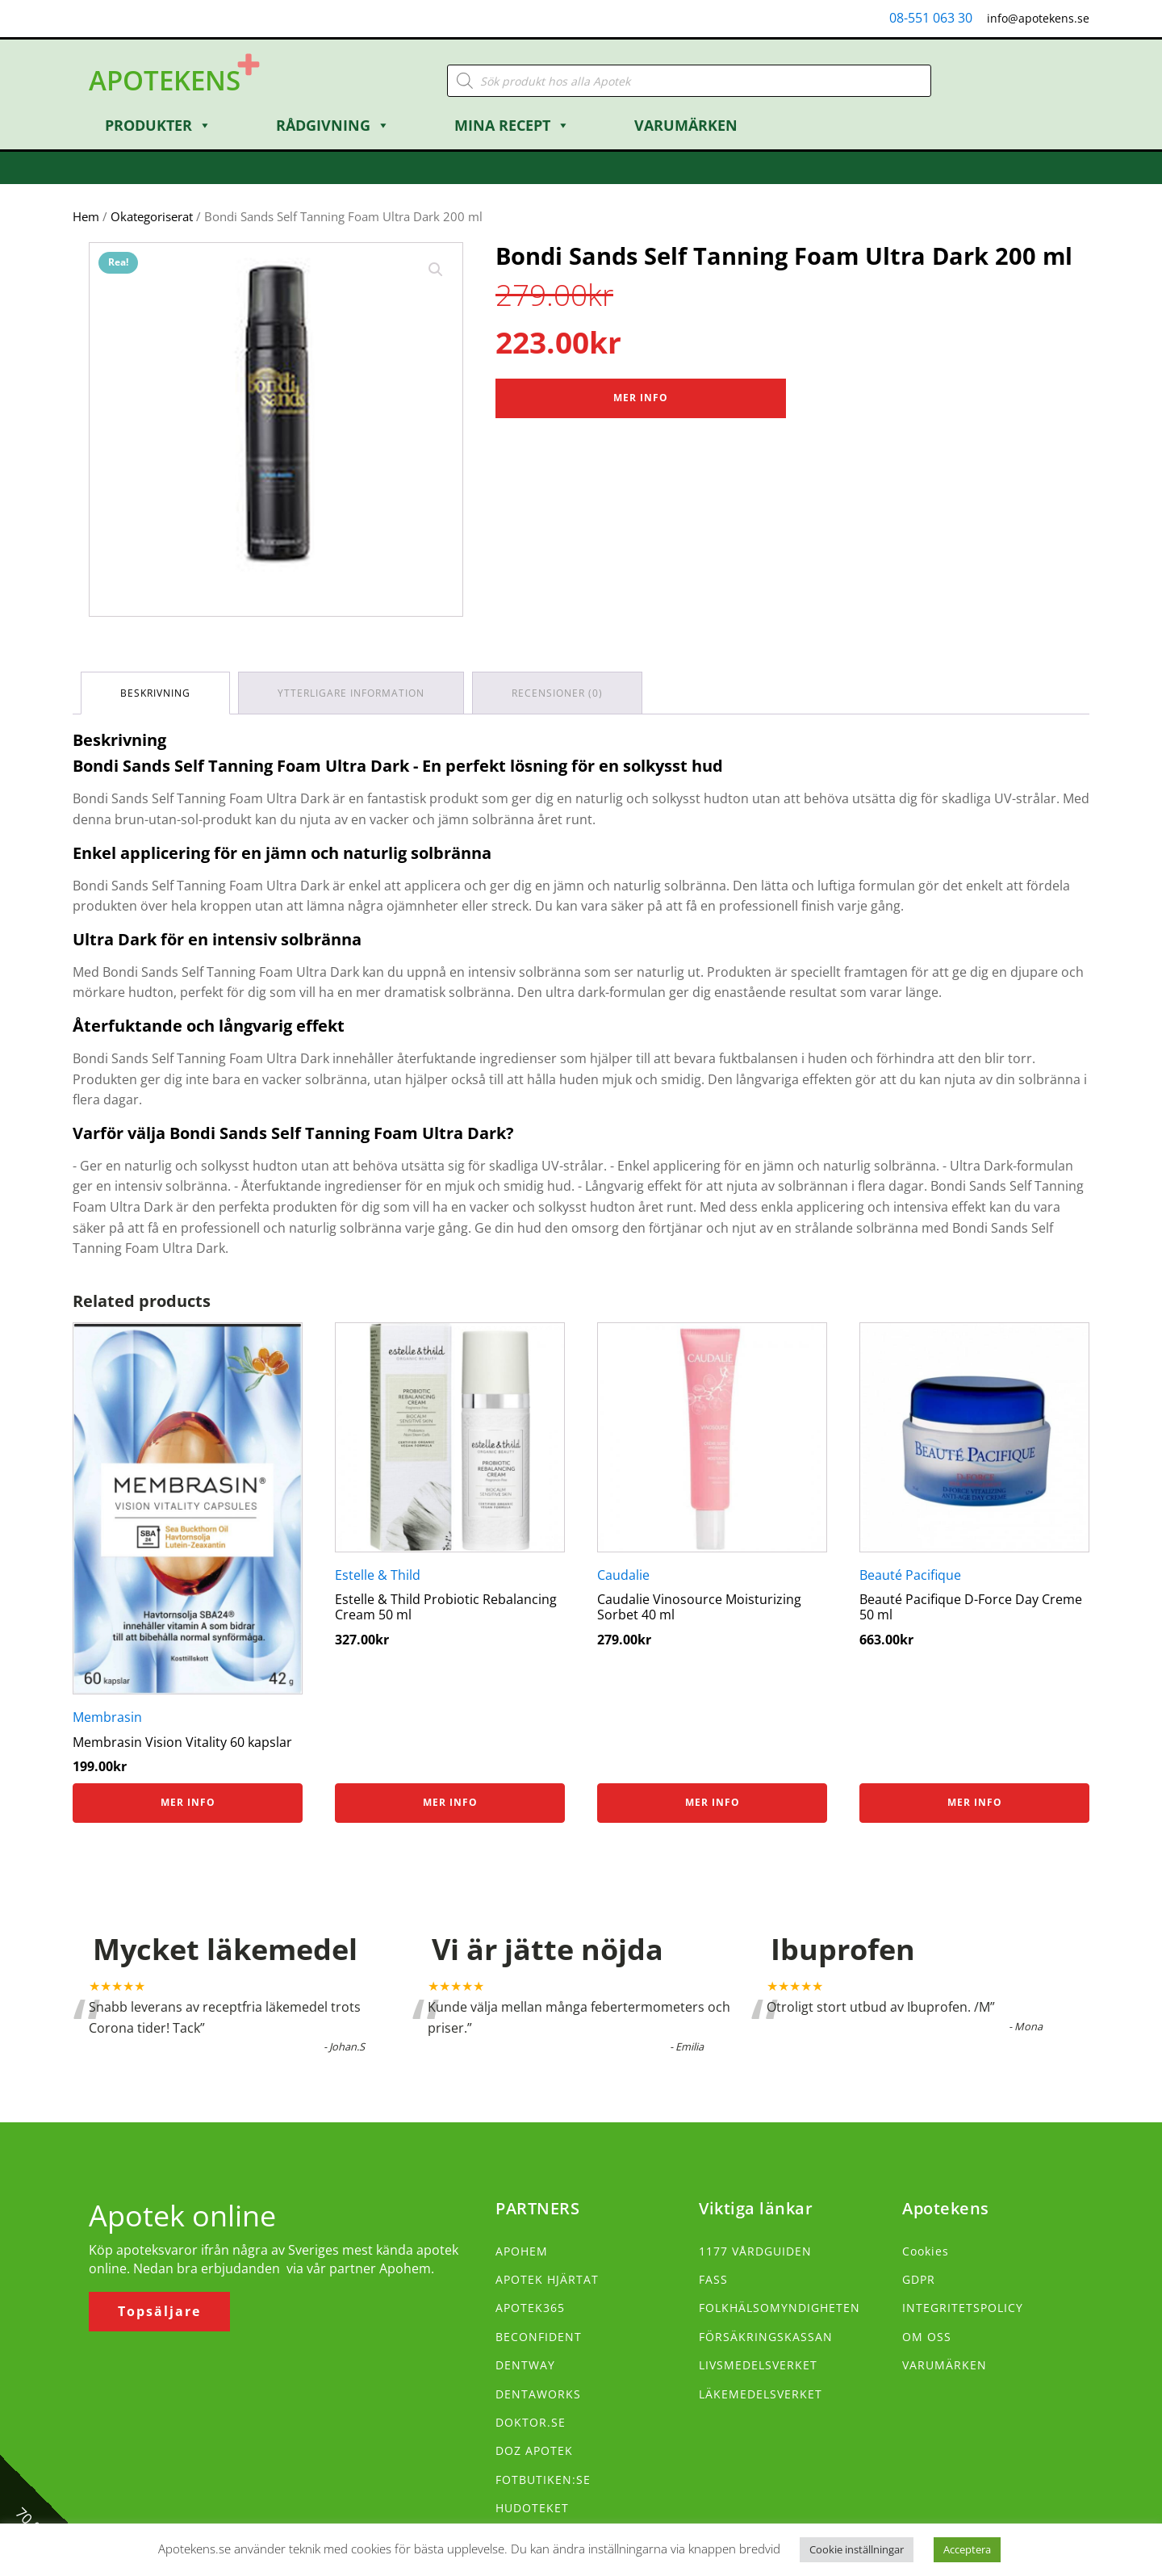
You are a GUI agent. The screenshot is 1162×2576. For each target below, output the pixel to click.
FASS (713, 2279)
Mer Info (640, 397)
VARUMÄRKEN (944, 2365)
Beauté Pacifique (910, 1575)
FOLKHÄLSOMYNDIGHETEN (779, 2308)
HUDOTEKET (532, 2508)
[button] (435, 269)
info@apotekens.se (1038, 18)
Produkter (158, 125)
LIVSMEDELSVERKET (758, 2365)
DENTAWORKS (538, 2394)
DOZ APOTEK (534, 2450)
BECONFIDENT (538, 2337)
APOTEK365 (530, 2308)
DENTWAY (525, 2365)
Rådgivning (333, 125)
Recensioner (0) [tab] (557, 693)
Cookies (925, 2251)
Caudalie (623, 1575)
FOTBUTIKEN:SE (543, 2479)
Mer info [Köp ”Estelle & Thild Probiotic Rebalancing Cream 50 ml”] (450, 1802)
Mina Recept (512, 125)
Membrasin (107, 1717)
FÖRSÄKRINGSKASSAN (766, 2337)
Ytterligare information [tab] (351, 693)
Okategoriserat (152, 216)
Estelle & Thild (377, 1575)
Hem (86, 216)
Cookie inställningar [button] (856, 2549)
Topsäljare (159, 2311)
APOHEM (521, 2251)
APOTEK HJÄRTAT (547, 2279)
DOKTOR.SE (530, 2422)
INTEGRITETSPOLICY (962, 2308)
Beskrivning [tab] (155, 693)
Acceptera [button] (967, 2549)
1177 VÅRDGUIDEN (755, 2251)
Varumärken (686, 125)
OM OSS (926, 2337)
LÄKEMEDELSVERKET (760, 2394)
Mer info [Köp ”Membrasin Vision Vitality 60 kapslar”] (188, 1802)
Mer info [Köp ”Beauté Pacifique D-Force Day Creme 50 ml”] (974, 1802)
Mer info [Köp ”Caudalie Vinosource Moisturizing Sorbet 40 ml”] (712, 1802)
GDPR (918, 2279)
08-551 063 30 (930, 18)
